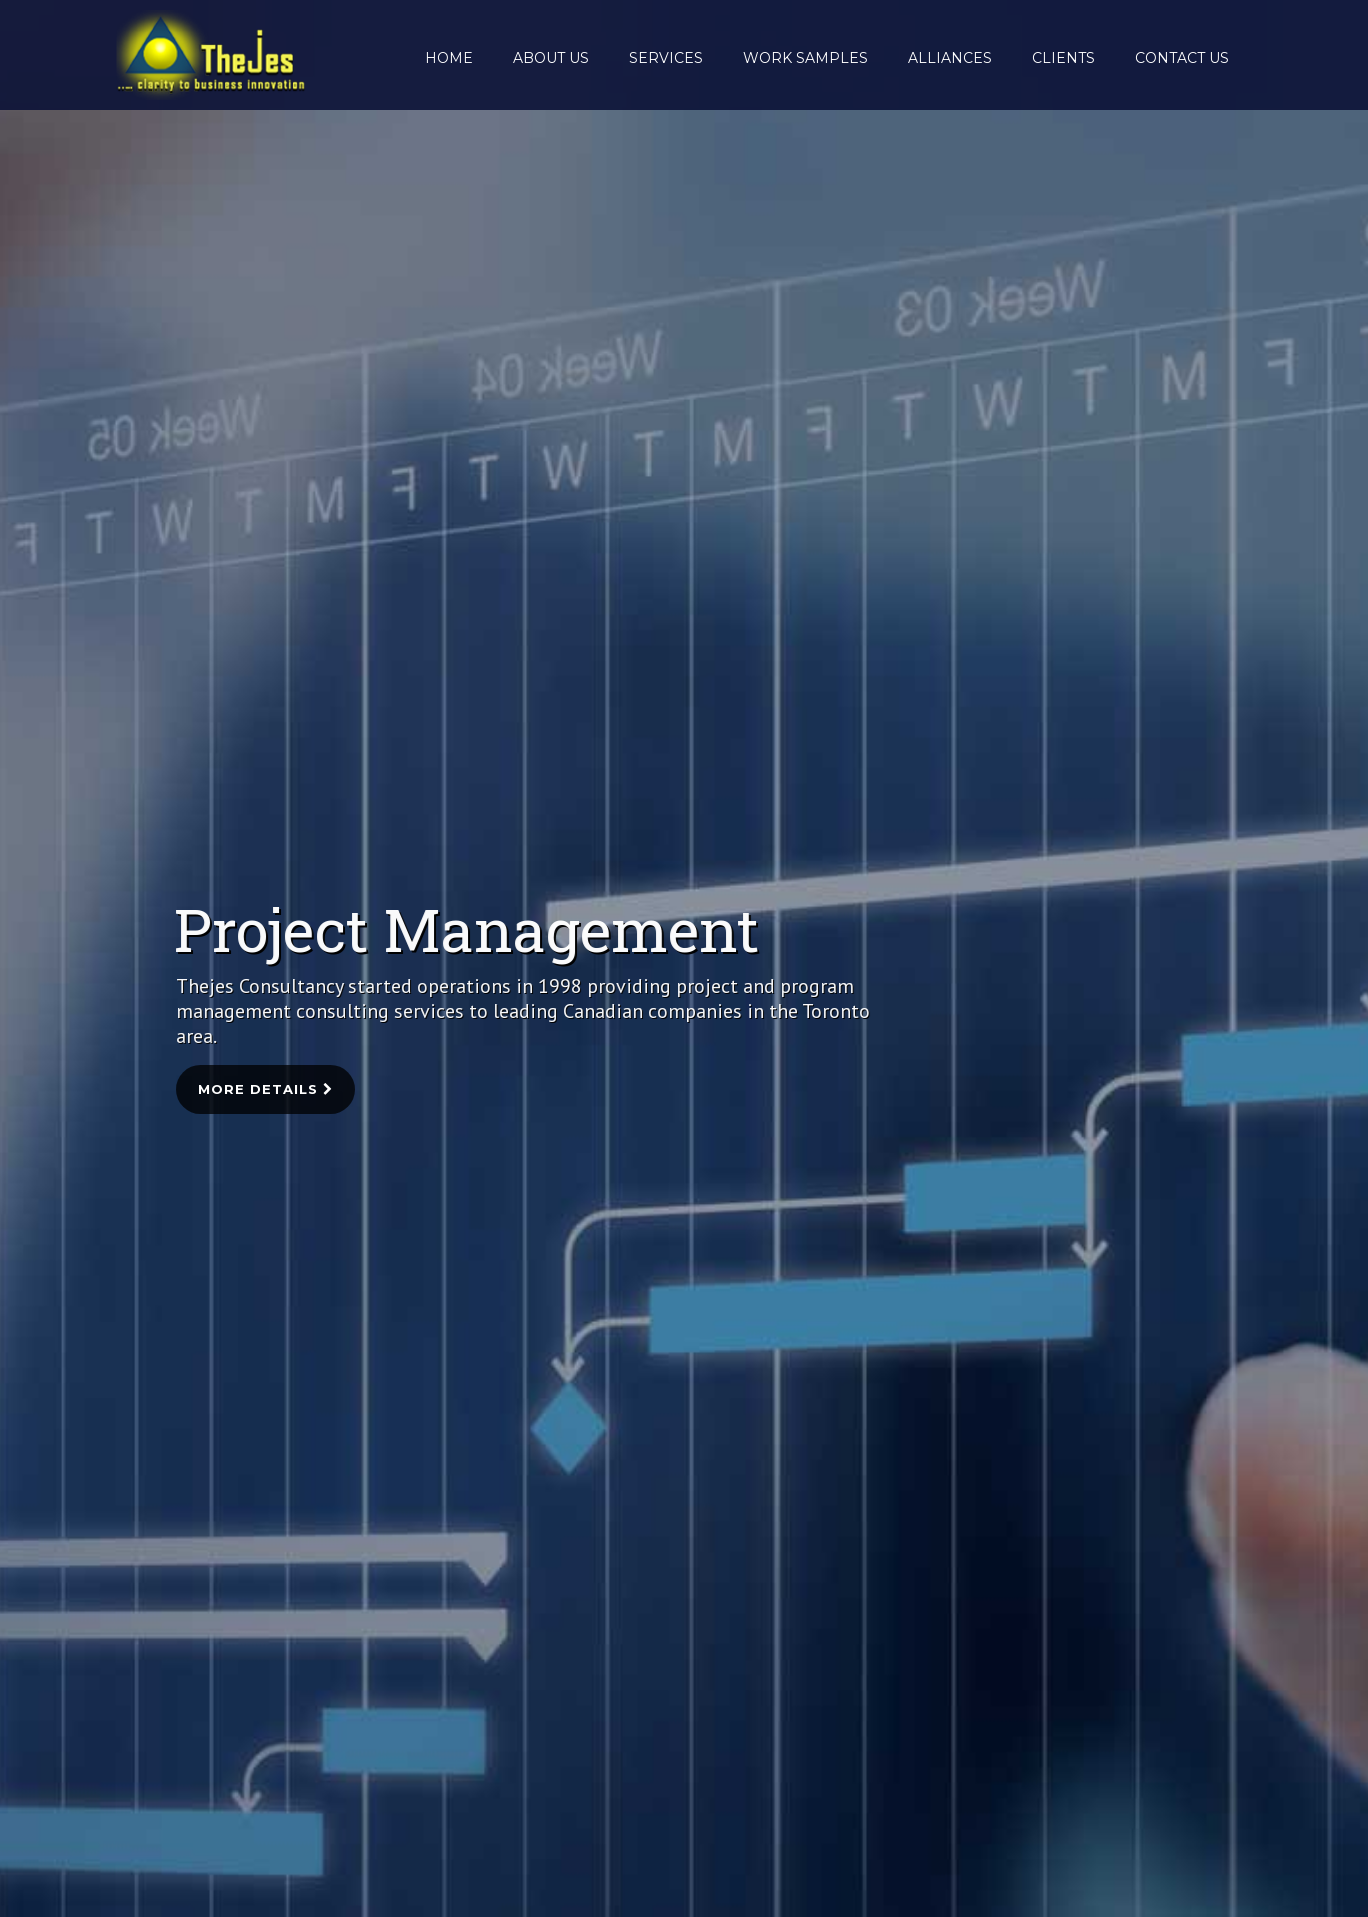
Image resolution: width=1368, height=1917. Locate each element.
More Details (265, 1089)
